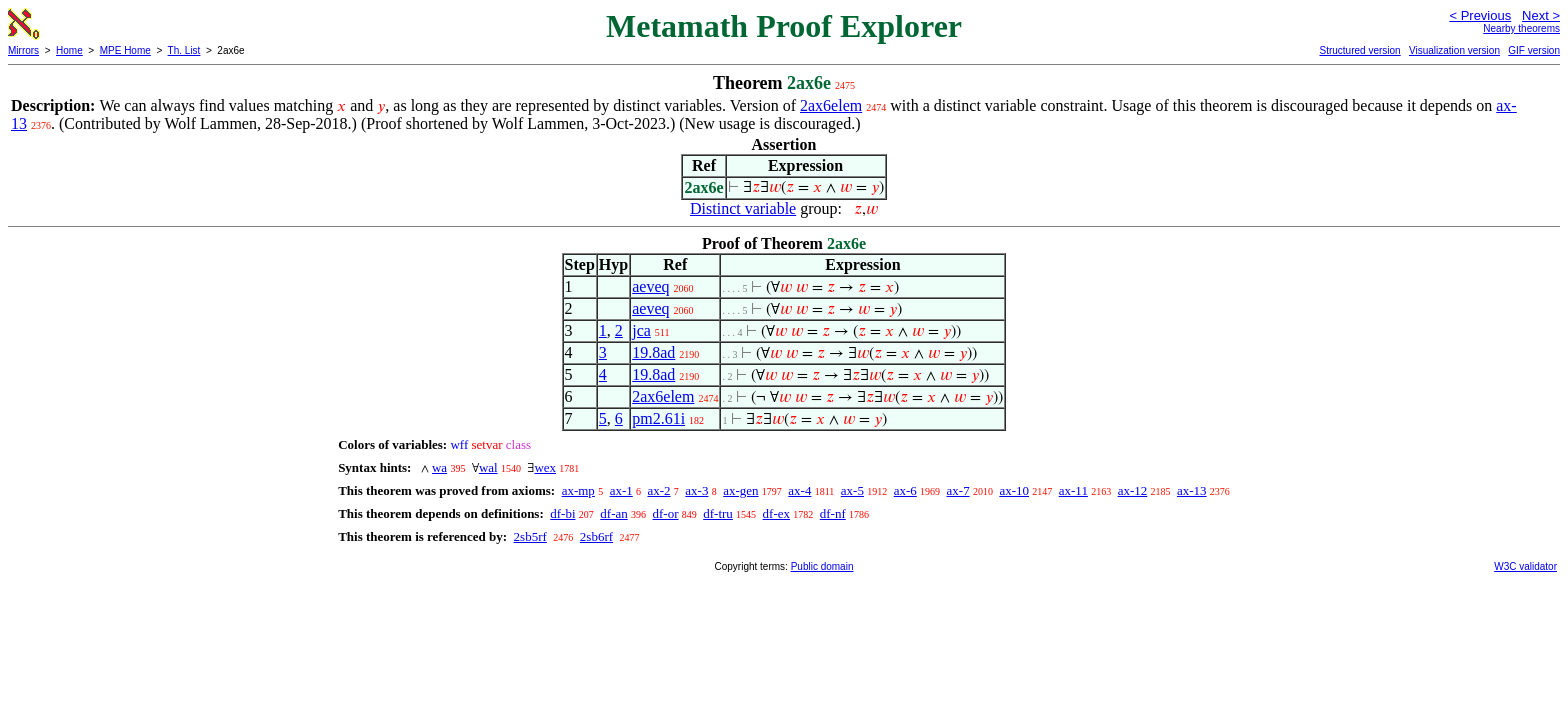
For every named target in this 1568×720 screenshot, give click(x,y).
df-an (613, 513)
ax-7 (958, 490)
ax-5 (852, 490)
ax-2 (658, 490)
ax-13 (1192, 490)
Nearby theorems (1521, 28)
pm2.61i (658, 418)
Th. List (184, 50)
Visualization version (1454, 50)
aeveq (650, 286)
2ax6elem (831, 105)
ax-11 (1073, 490)
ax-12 (1133, 490)
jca (641, 330)
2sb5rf (530, 536)
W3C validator (1525, 566)
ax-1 (621, 490)
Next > (1541, 15)
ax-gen (740, 490)
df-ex (776, 513)
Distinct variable (743, 208)
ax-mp (578, 490)
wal (488, 467)
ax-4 (799, 490)
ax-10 (1014, 490)
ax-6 (905, 490)
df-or (665, 513)
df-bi (562, 513)
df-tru (718, 513)
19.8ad (653, 352)
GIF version (1534, 50)
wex (545, 467)
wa (439, 467)
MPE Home (125, 50)
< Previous (1480, 15)
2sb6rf (596, 536)
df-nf (833, 513)
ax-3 (696, 490)
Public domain (822, 566)
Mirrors (23, 50)
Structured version (1359, 50)
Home (69, 50)
